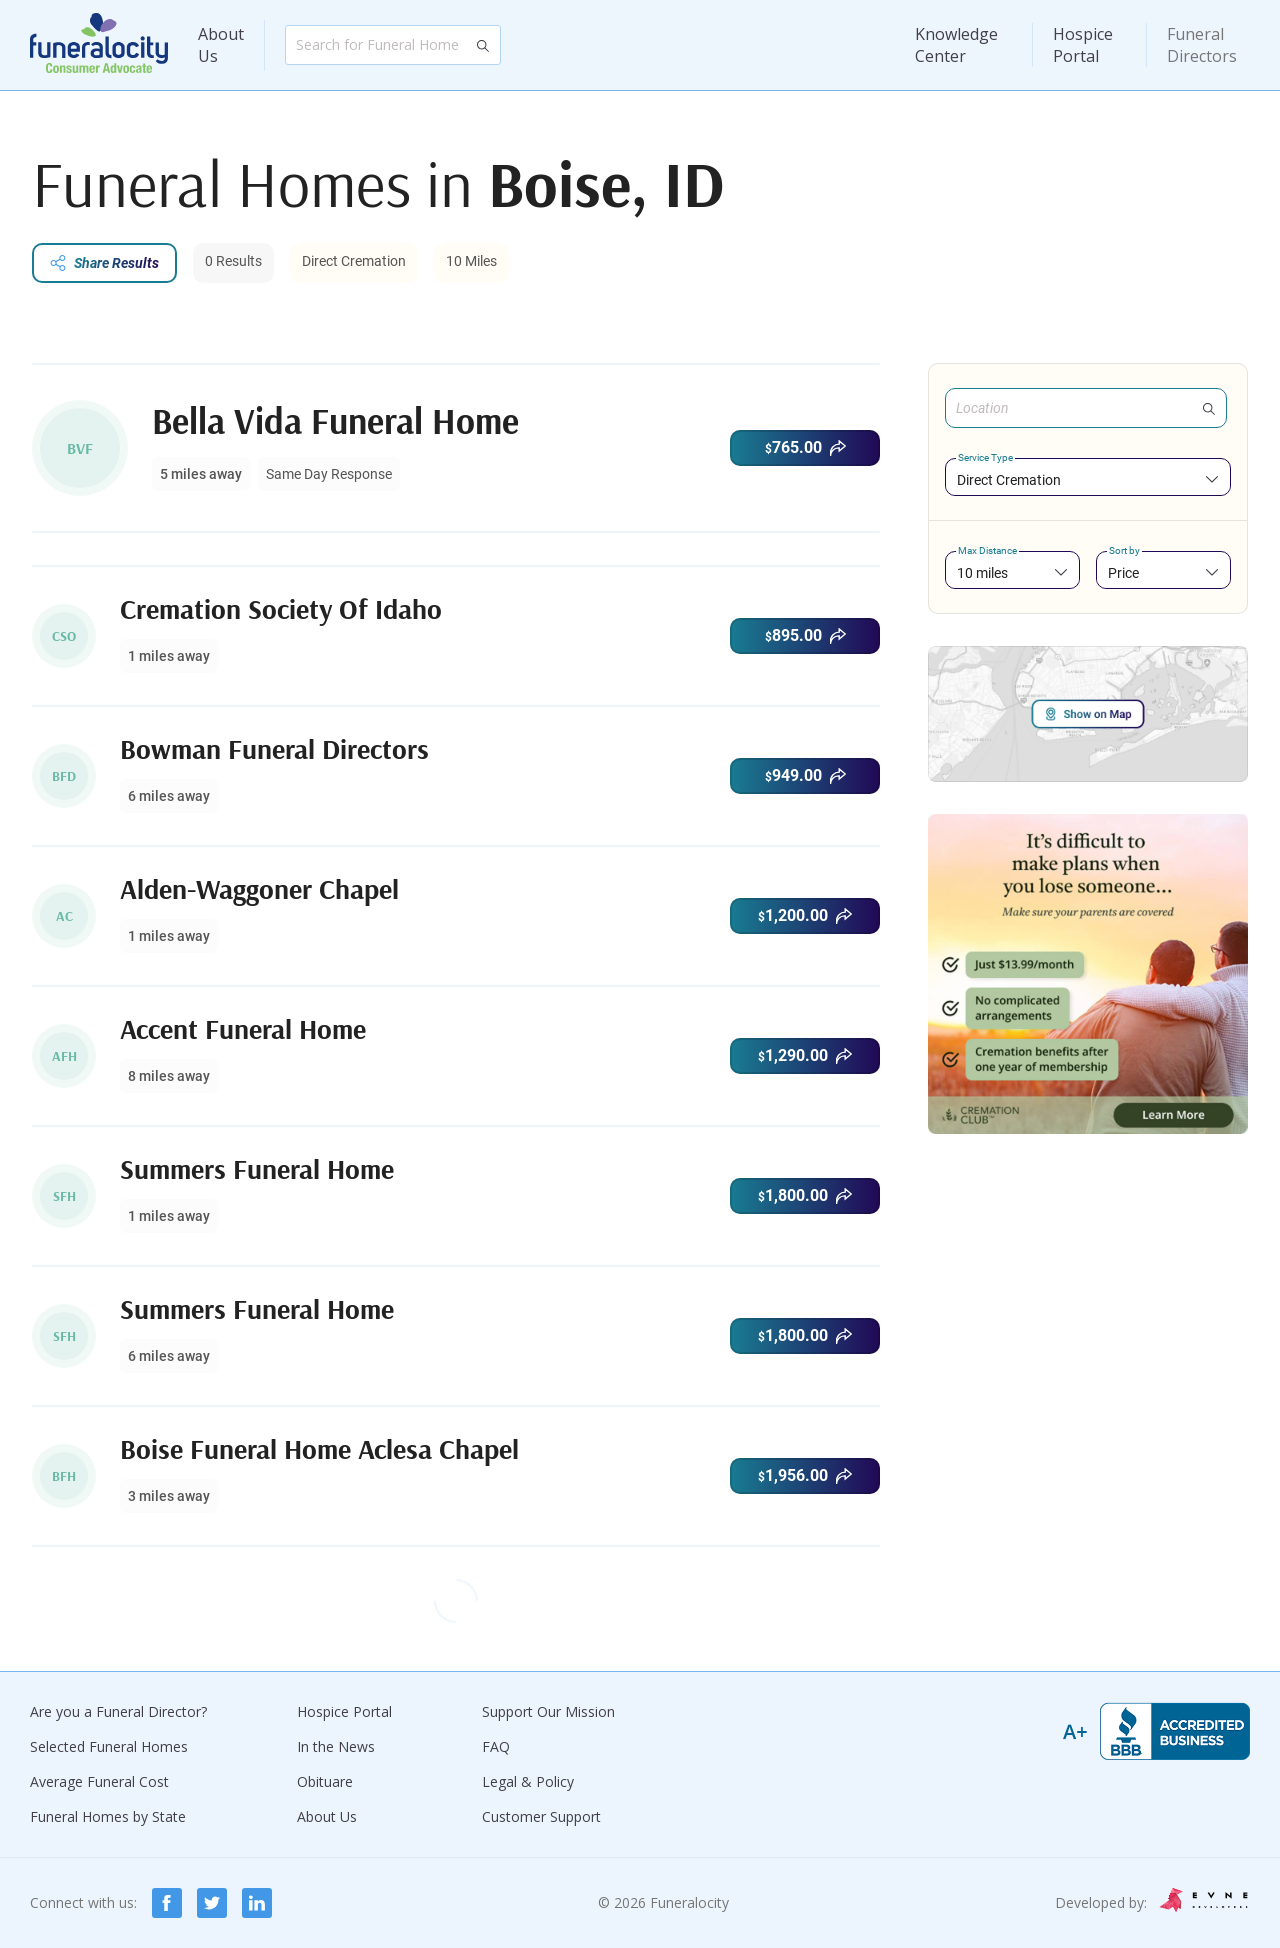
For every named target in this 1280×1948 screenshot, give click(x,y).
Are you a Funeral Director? (118, 1711)
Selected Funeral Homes (109, 1746)
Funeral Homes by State (108, 1816)
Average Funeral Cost (99, 1781)
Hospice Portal (1083, 45)
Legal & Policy (528, 1781)
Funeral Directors (1202, 45)
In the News (336, 1746)
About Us (221, 45)
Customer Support (541, 1816)
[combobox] (1088, 479)
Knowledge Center (956, 45)
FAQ (496, 1746)
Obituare (325, 1781)
